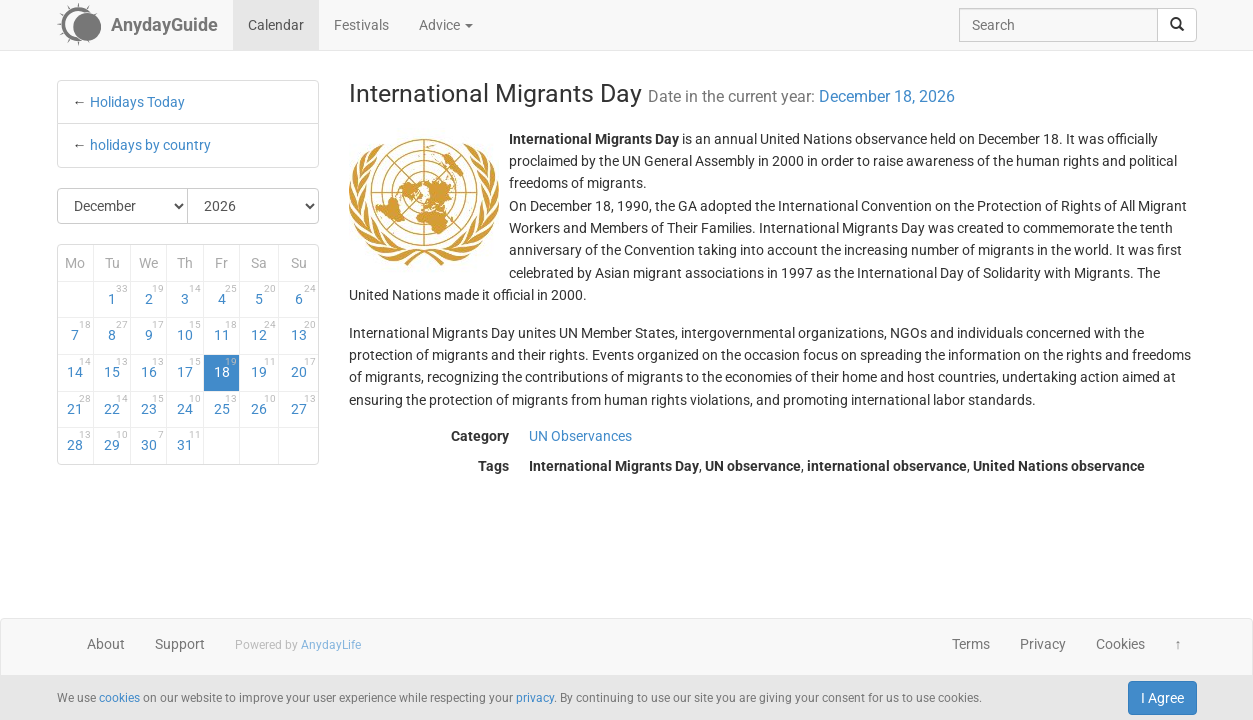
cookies (119, 698)
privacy (535, 698)
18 (226, 368)
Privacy (1043, 644)
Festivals (361, 25)
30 (153, 441)
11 (226, 331)
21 (79, 405)
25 (226, 405)
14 (79, 368)
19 (263, 368)
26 (263, 405)
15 (116, 368)
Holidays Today (137, 102)
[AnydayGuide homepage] (137, 25)
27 (303, 405)
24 (189, 405)
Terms (971, 644)
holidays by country (150, 145)
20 (303, 368)
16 (153, 368)
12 (263, 331)
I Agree (1162, 698)
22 (116, 405)
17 (189, 368)
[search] (1177, 25)
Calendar (276, 25)
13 (303, 331)
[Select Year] (253, 206)
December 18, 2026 (887, 96)
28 (79, 441)
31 (189, 441)
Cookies (1120, 644)
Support (180, 644)
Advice (446, 25)
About (106, 644)
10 (189, 331)
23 (153, 405)
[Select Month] (123, 206)
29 (116, 441)
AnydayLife (331, 645)
